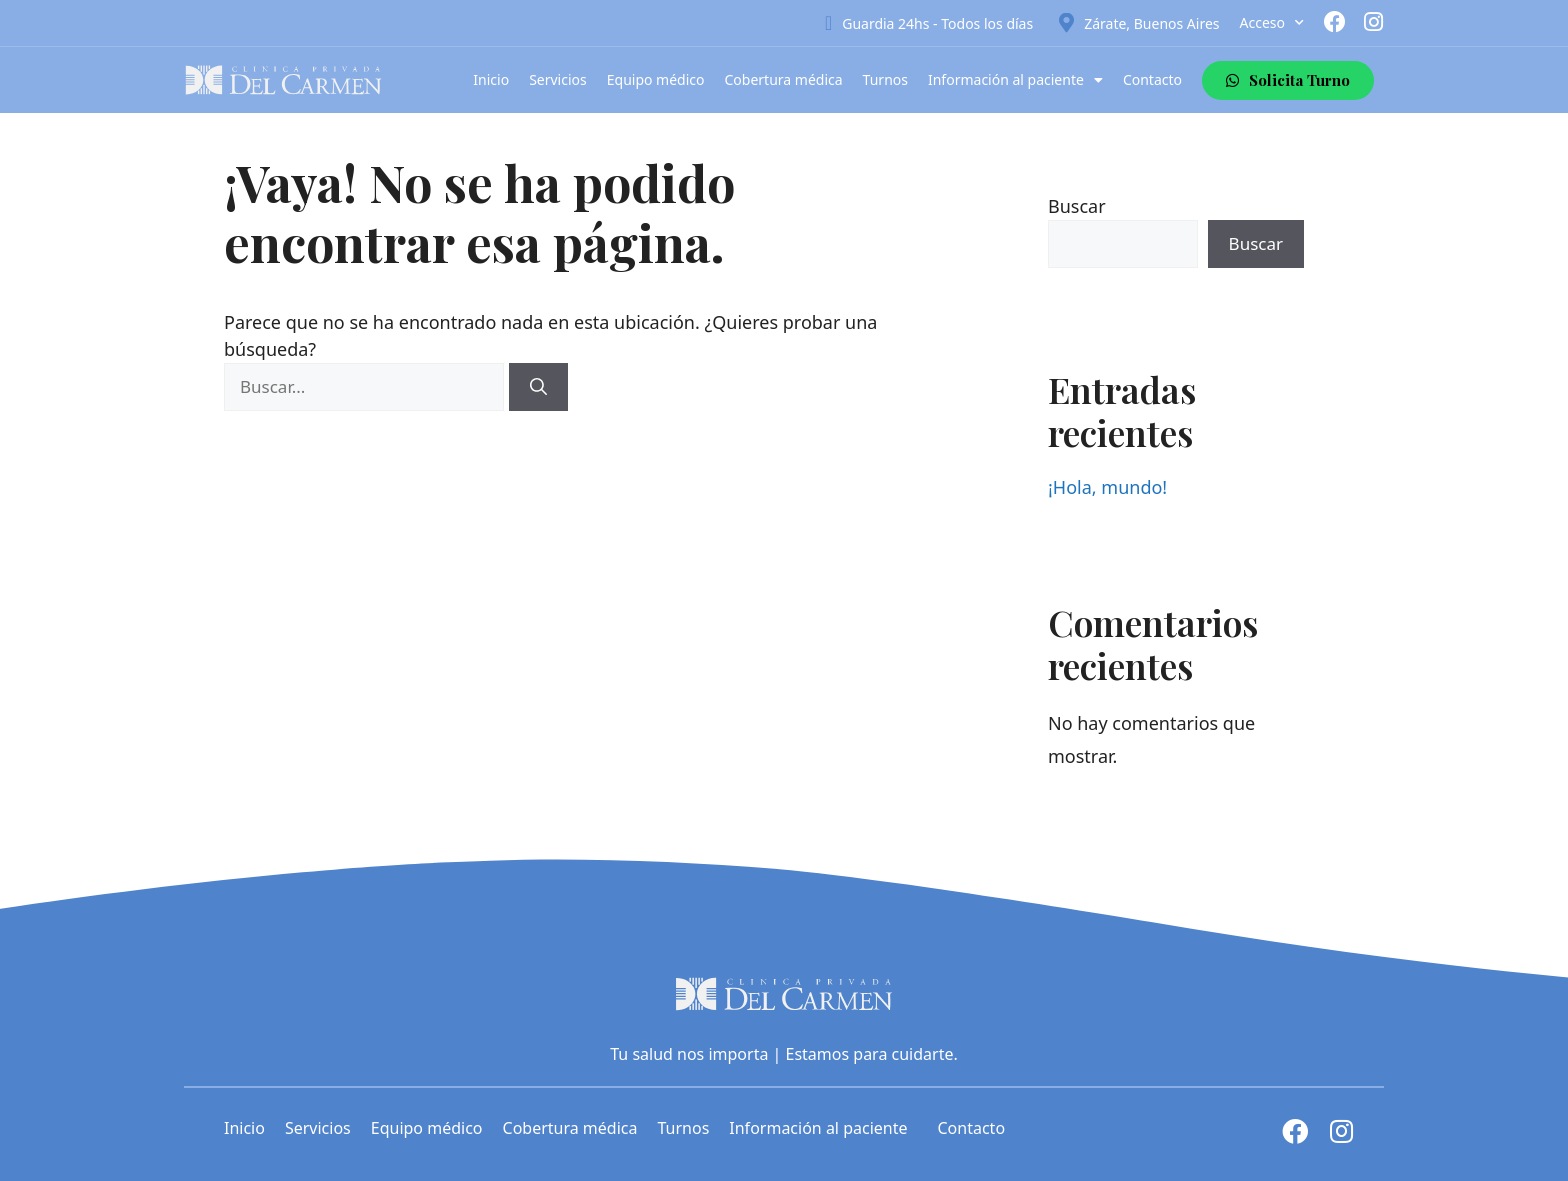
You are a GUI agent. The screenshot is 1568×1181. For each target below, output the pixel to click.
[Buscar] (538, 387)
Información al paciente (1015, 80)
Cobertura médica (784, 79)
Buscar (1077, 206)
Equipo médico (656, 79)
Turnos (885, 79)
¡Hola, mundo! (1107, 487)
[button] (1288, 80)
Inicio (491, 79)
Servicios (558, 79)
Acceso (1272, 23)
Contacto (1152, 79)
